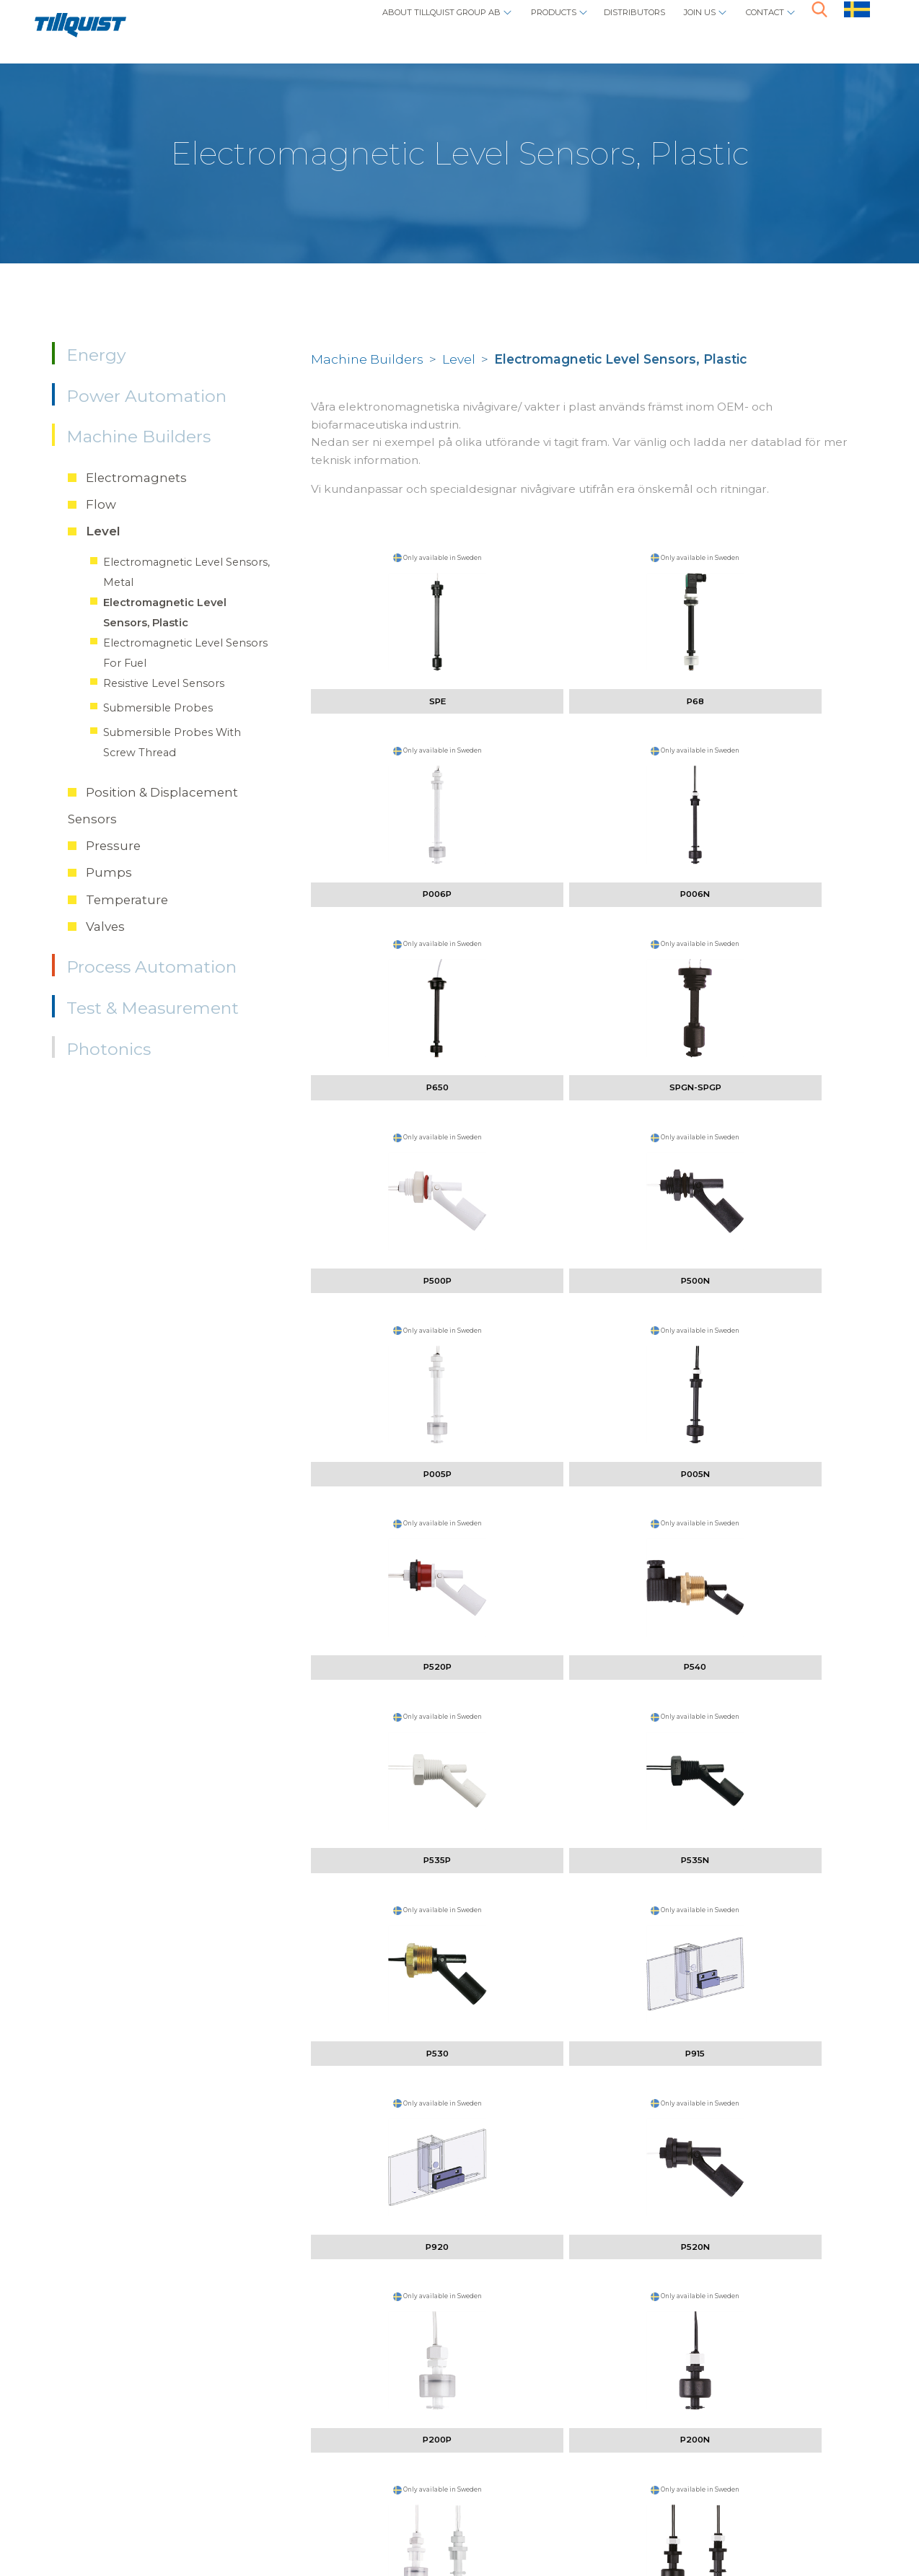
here (820, 2421)
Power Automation (146, 396)
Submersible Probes (158, 707)
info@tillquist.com (280, 2462)
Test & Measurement (152, 1008)
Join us (672, 25)
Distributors (585, 25)
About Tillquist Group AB (330, 25)
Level (103, 531)
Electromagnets (136, 477)
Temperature (127, 900)
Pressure (113, 845)
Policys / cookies (156, 2517)
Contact (755, 25)
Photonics (108, 1049)
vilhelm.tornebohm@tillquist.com (333, 2263)
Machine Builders (138, 436)
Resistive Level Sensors (163, 683)
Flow (101, 504)
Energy (96, 355)
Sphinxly (254, 2517)
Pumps (109, 872)
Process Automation (151, 967)
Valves (105, 926)
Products (480, 25)
